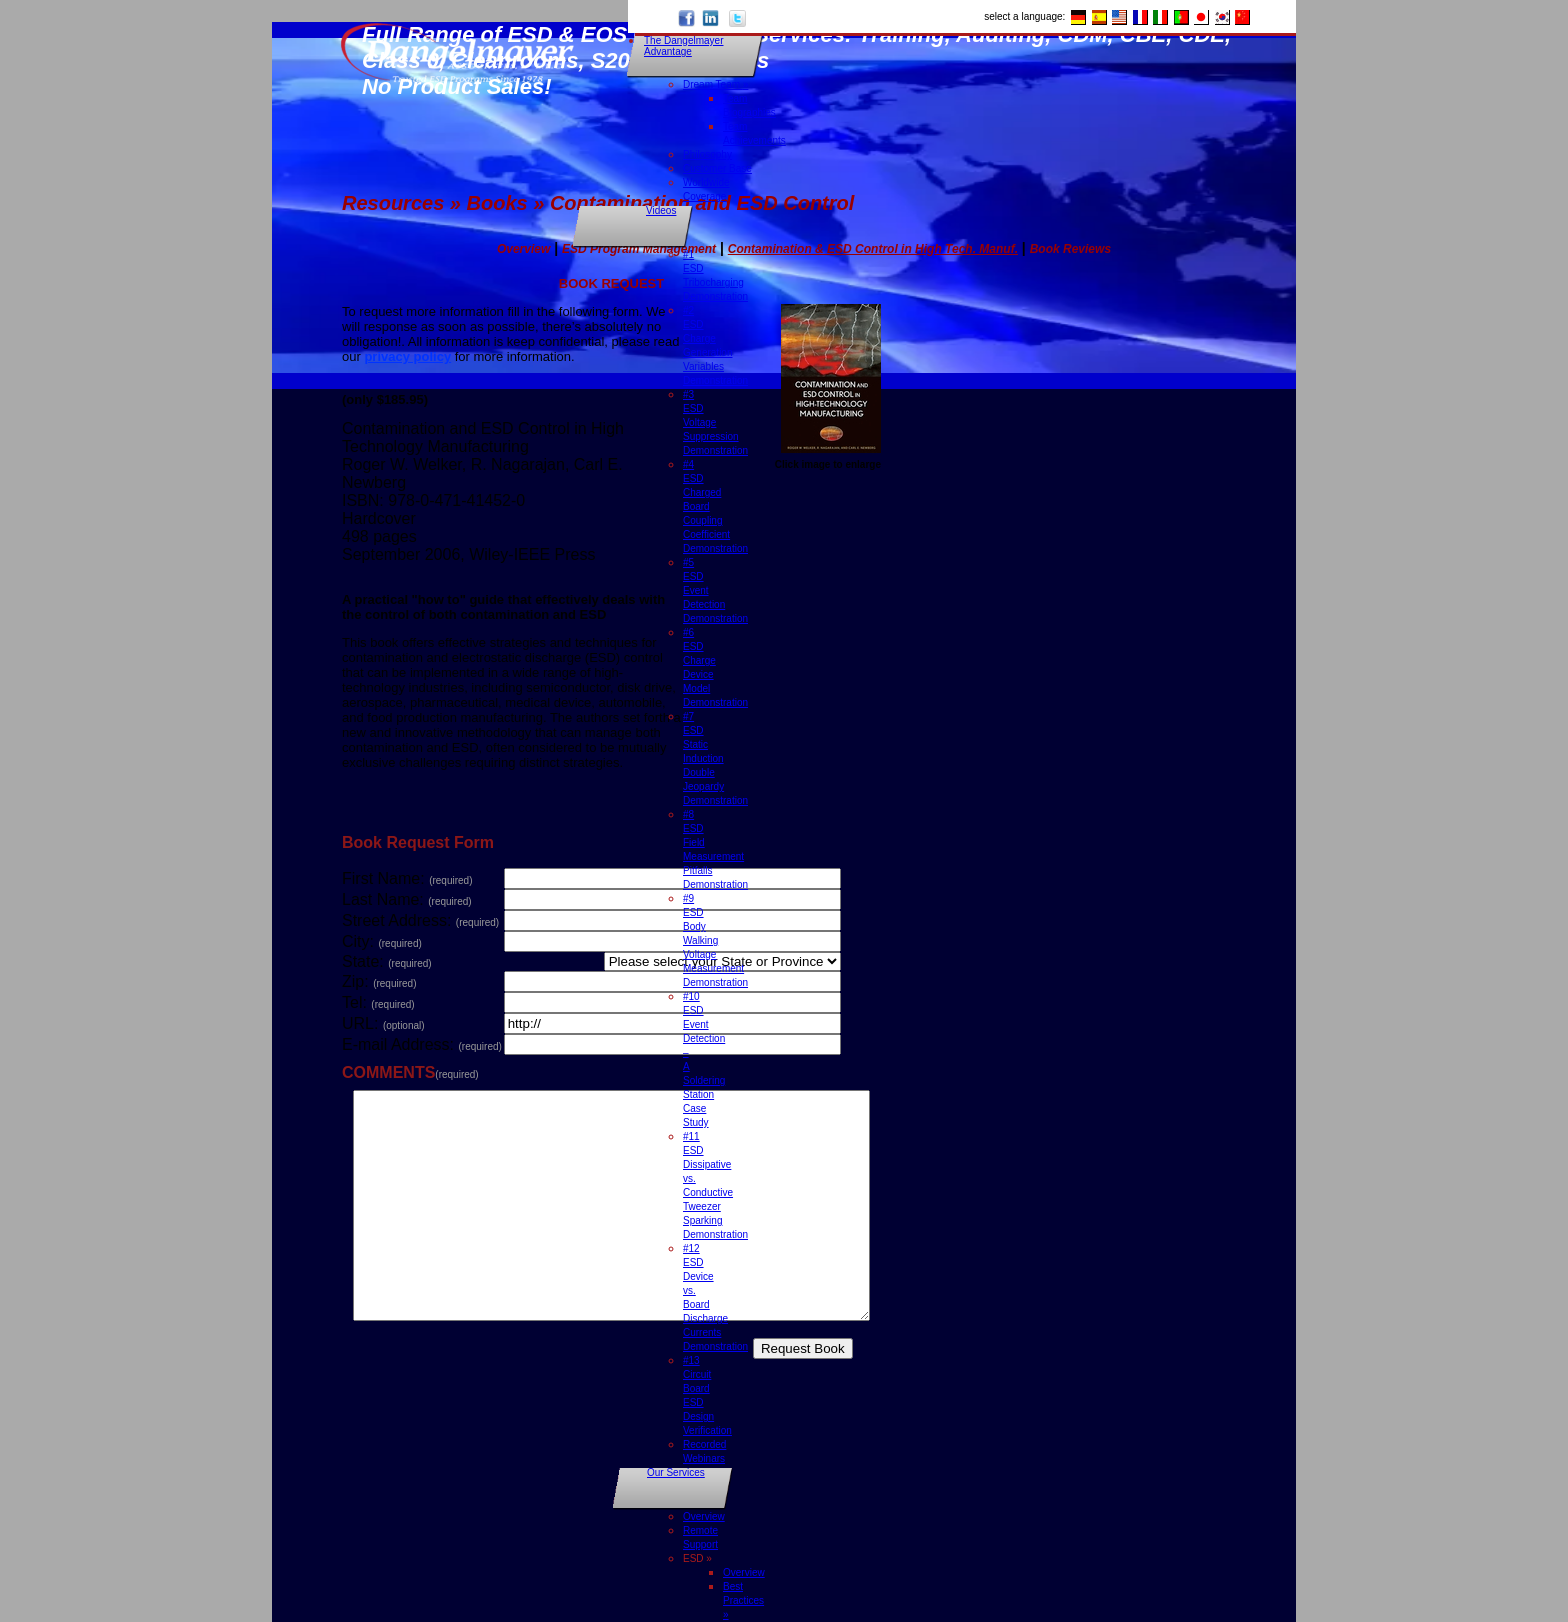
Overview (704, 1516)
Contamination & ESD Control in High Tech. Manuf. (873, 249)
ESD (697, 1558)
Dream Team (715, 84)
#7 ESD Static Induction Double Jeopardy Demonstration (715, 758)
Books (497, 203)
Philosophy (707, 154)
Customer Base (717, 168)
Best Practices (743, 1600)
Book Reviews (1070, 249)
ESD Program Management (639, 249)
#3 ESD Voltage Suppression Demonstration (715, 422)
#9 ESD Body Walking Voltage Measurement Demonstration (715, 940)
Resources (393, 203)
